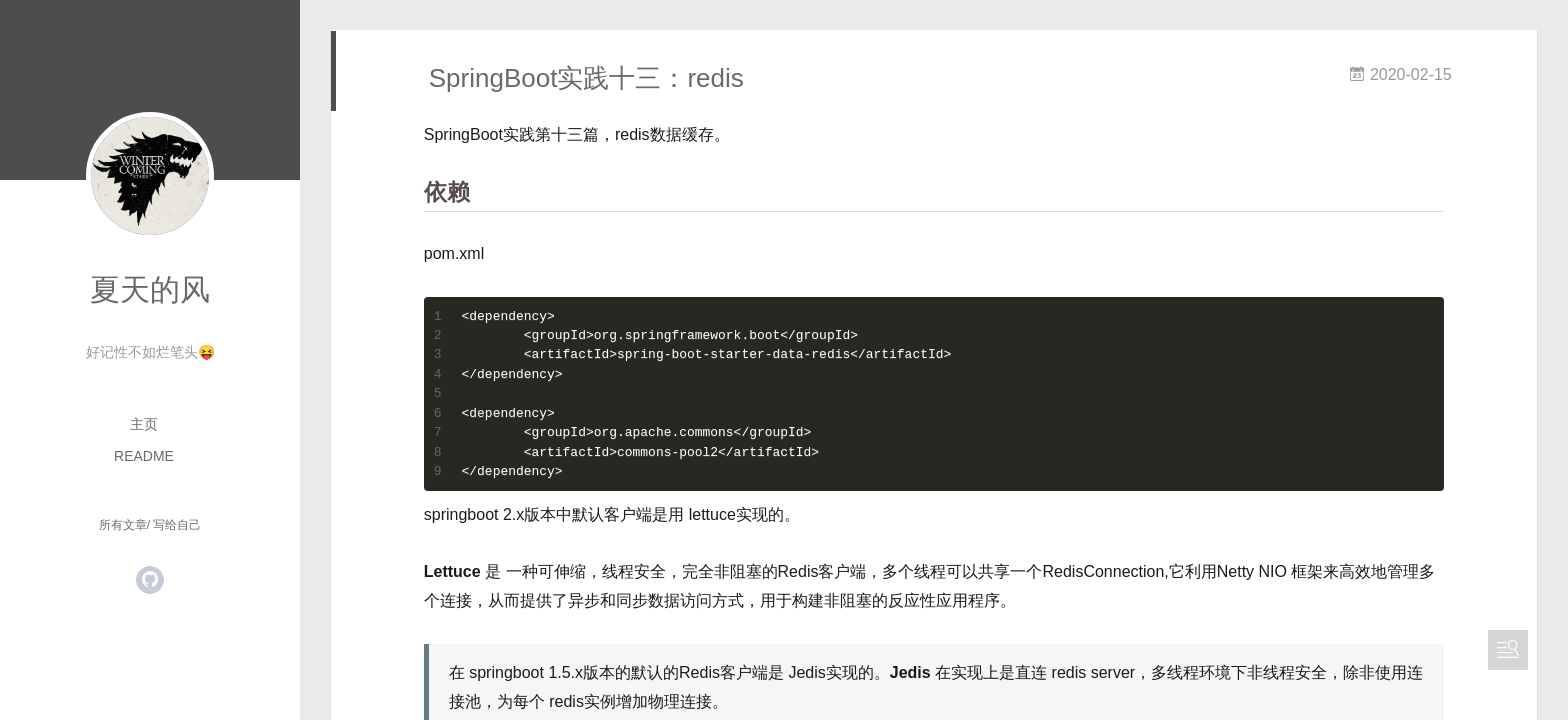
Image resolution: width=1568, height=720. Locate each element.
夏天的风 (150, 289)
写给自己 (177, 525)
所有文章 (123, 525)
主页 (144, 424)
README (144, 456)
